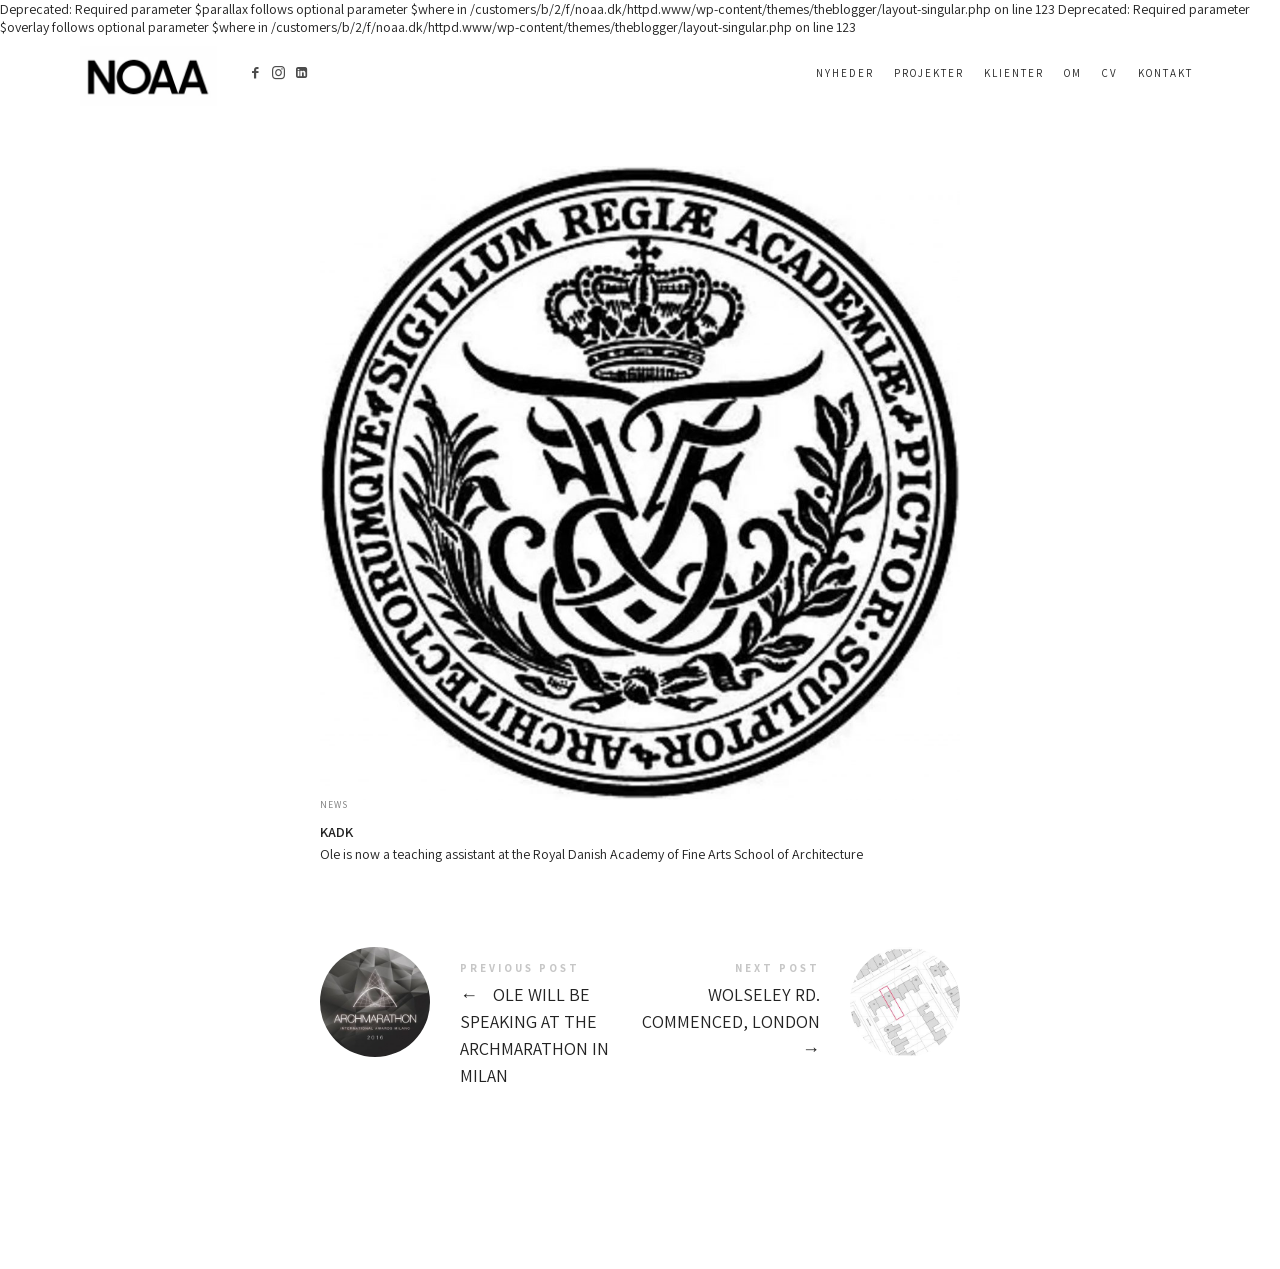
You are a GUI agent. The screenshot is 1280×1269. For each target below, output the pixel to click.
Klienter (1014, 73)
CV (1110, 73)
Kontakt (1165, 73)
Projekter (929, 73)
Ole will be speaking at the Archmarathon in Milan (480, 1026)
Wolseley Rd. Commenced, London (800, 1013)
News (334, 805)
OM (1073, 73)
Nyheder (845, 73)
